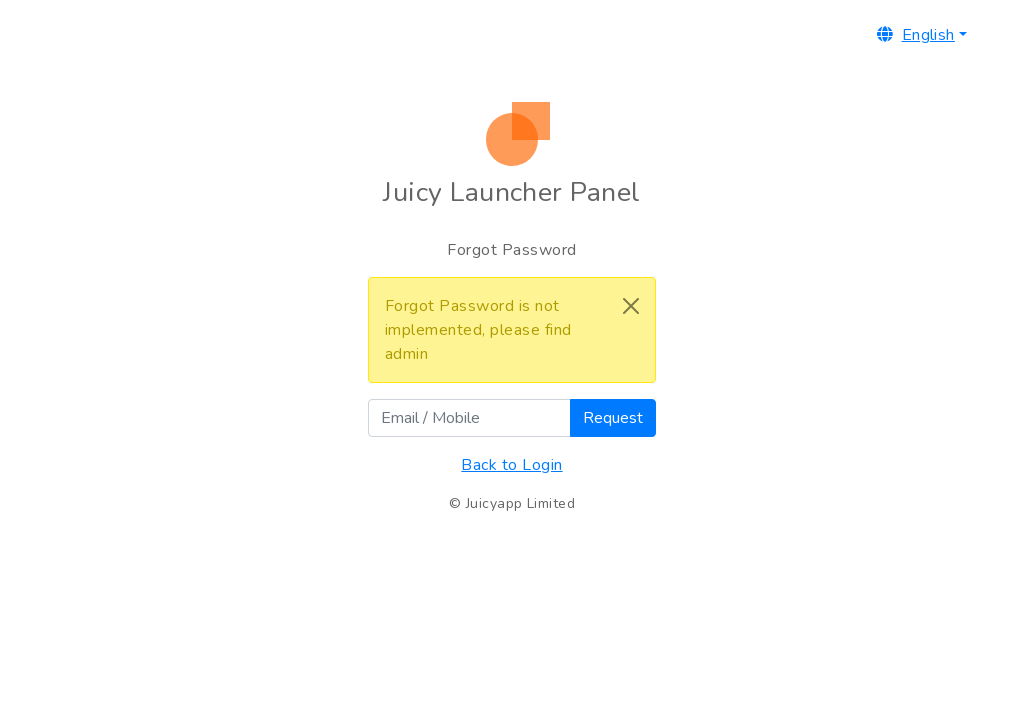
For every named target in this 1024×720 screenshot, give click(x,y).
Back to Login (511, 465)
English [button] (916, 35)
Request (613, 418)
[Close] (631, 306)
